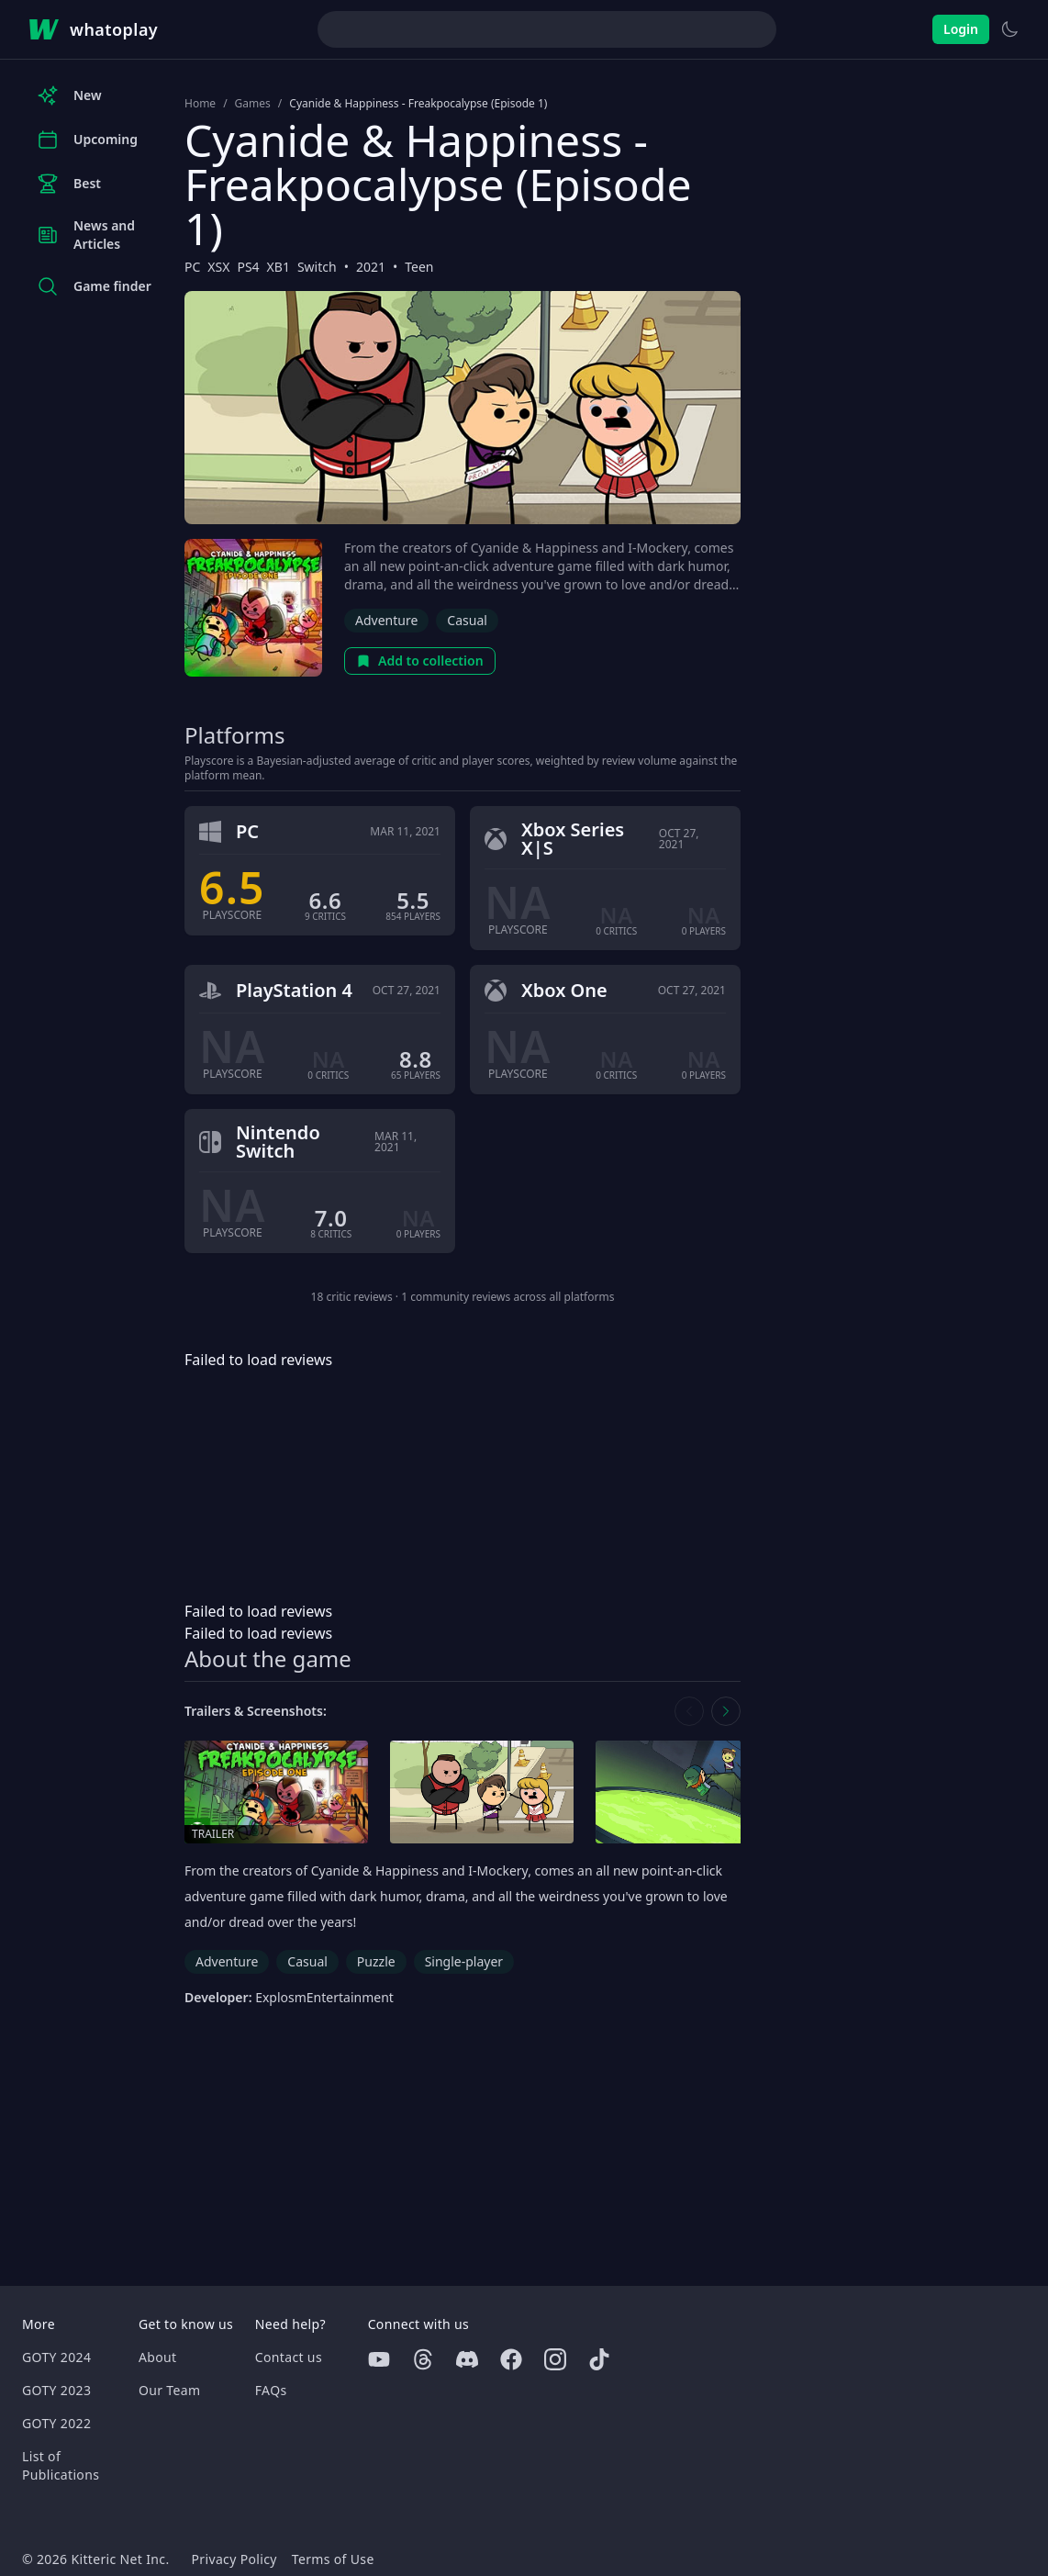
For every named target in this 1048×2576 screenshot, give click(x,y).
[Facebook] (511, 2359)
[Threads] (423, 2359)
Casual (467, 620)
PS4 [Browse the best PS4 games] (248, 266)
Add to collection (420, 660)
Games (253, 103)
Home (200, 103)
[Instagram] (555, 2359)
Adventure (386, 620)
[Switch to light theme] (1009, 29)
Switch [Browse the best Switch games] (317, 266)
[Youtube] (379, 2359)
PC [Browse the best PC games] (192, 266)
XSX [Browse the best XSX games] (218, 266)
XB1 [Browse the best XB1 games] (278, 266)
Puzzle (376, 1961)
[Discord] (467, 2359)
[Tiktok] (599, 2359)
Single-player (464, 1961)
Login (960, 29)
